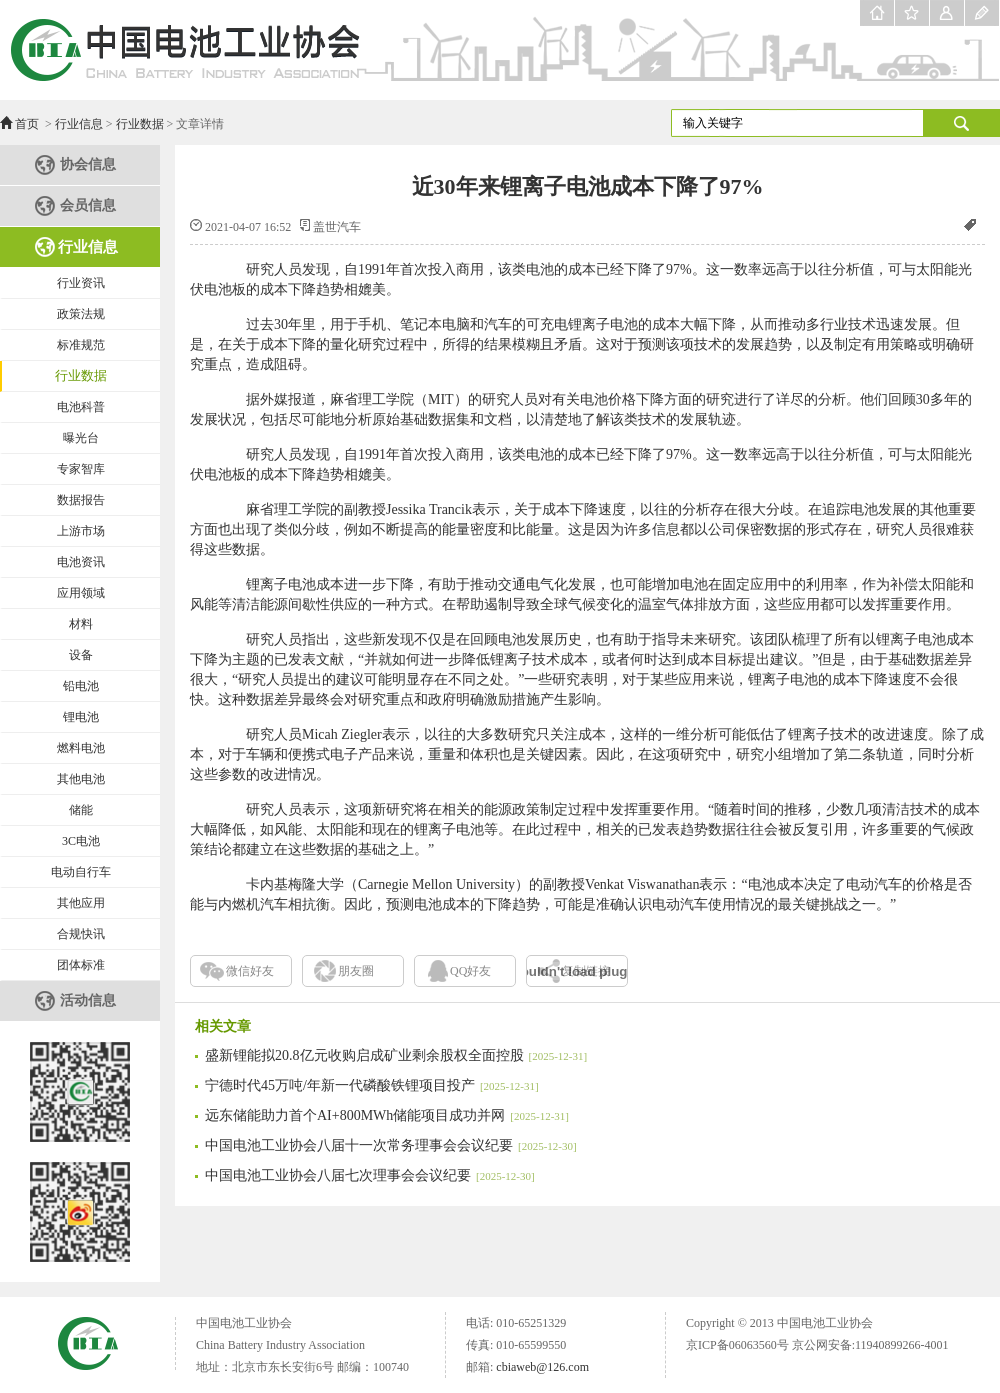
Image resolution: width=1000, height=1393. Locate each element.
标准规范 (81, 345)
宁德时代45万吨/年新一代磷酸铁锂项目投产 (372, 1085)
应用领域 (81, 593)
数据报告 (81, 500)
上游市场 (81, 531)
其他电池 (81, 779)
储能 (81, 810)
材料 (81, 624)
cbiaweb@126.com (542, 1367)
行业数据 (140, 124)
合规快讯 (81, 934)
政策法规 (81, 314)
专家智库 (81, 469)
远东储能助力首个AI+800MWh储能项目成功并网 (387, 1115)
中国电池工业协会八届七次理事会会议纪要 (370, 1175)
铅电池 (81, 686)
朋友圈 (356, 971)
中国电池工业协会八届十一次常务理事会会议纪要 (391, 1145)
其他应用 (81, 903)
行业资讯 (81, 283)
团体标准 (81, 965)
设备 (81, 655)
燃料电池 (81, 748)
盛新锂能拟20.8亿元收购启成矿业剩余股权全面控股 (396, 1055)
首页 (27, 124)
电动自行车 (81, 872)
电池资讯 (81, 562)
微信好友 (250, 971)
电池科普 (81, 407)
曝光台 (81, 438)
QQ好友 (470, 971)
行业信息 (79, 124)
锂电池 (81, 717)
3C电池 (81, 841)
